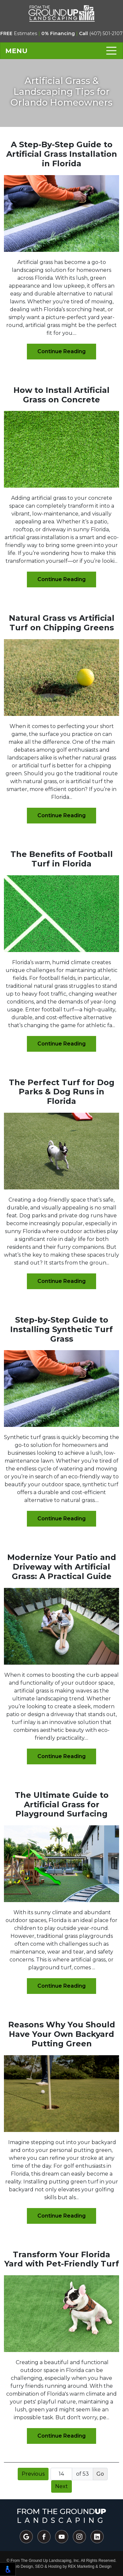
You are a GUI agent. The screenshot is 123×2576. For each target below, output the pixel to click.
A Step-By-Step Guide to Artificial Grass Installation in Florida (61, 154)
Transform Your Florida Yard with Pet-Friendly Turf (61, 2259)
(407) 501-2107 (101, 33)
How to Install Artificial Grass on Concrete (61, 395)
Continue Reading (61, 351)
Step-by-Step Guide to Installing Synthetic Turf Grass (61, 1329)
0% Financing (58, 33)
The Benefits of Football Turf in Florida (61, 859)
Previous (33, 2474)
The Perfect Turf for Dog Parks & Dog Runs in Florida (61, 1092)
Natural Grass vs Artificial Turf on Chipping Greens (61, 623)
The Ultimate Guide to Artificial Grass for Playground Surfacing (62, 1805)
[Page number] (61, 2474)
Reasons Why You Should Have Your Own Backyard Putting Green (61, 2034)
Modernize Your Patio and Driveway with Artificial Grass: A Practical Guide (61, 1567)
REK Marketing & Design (90, 2566)
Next (61, 2486)
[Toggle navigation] (61, 50)
